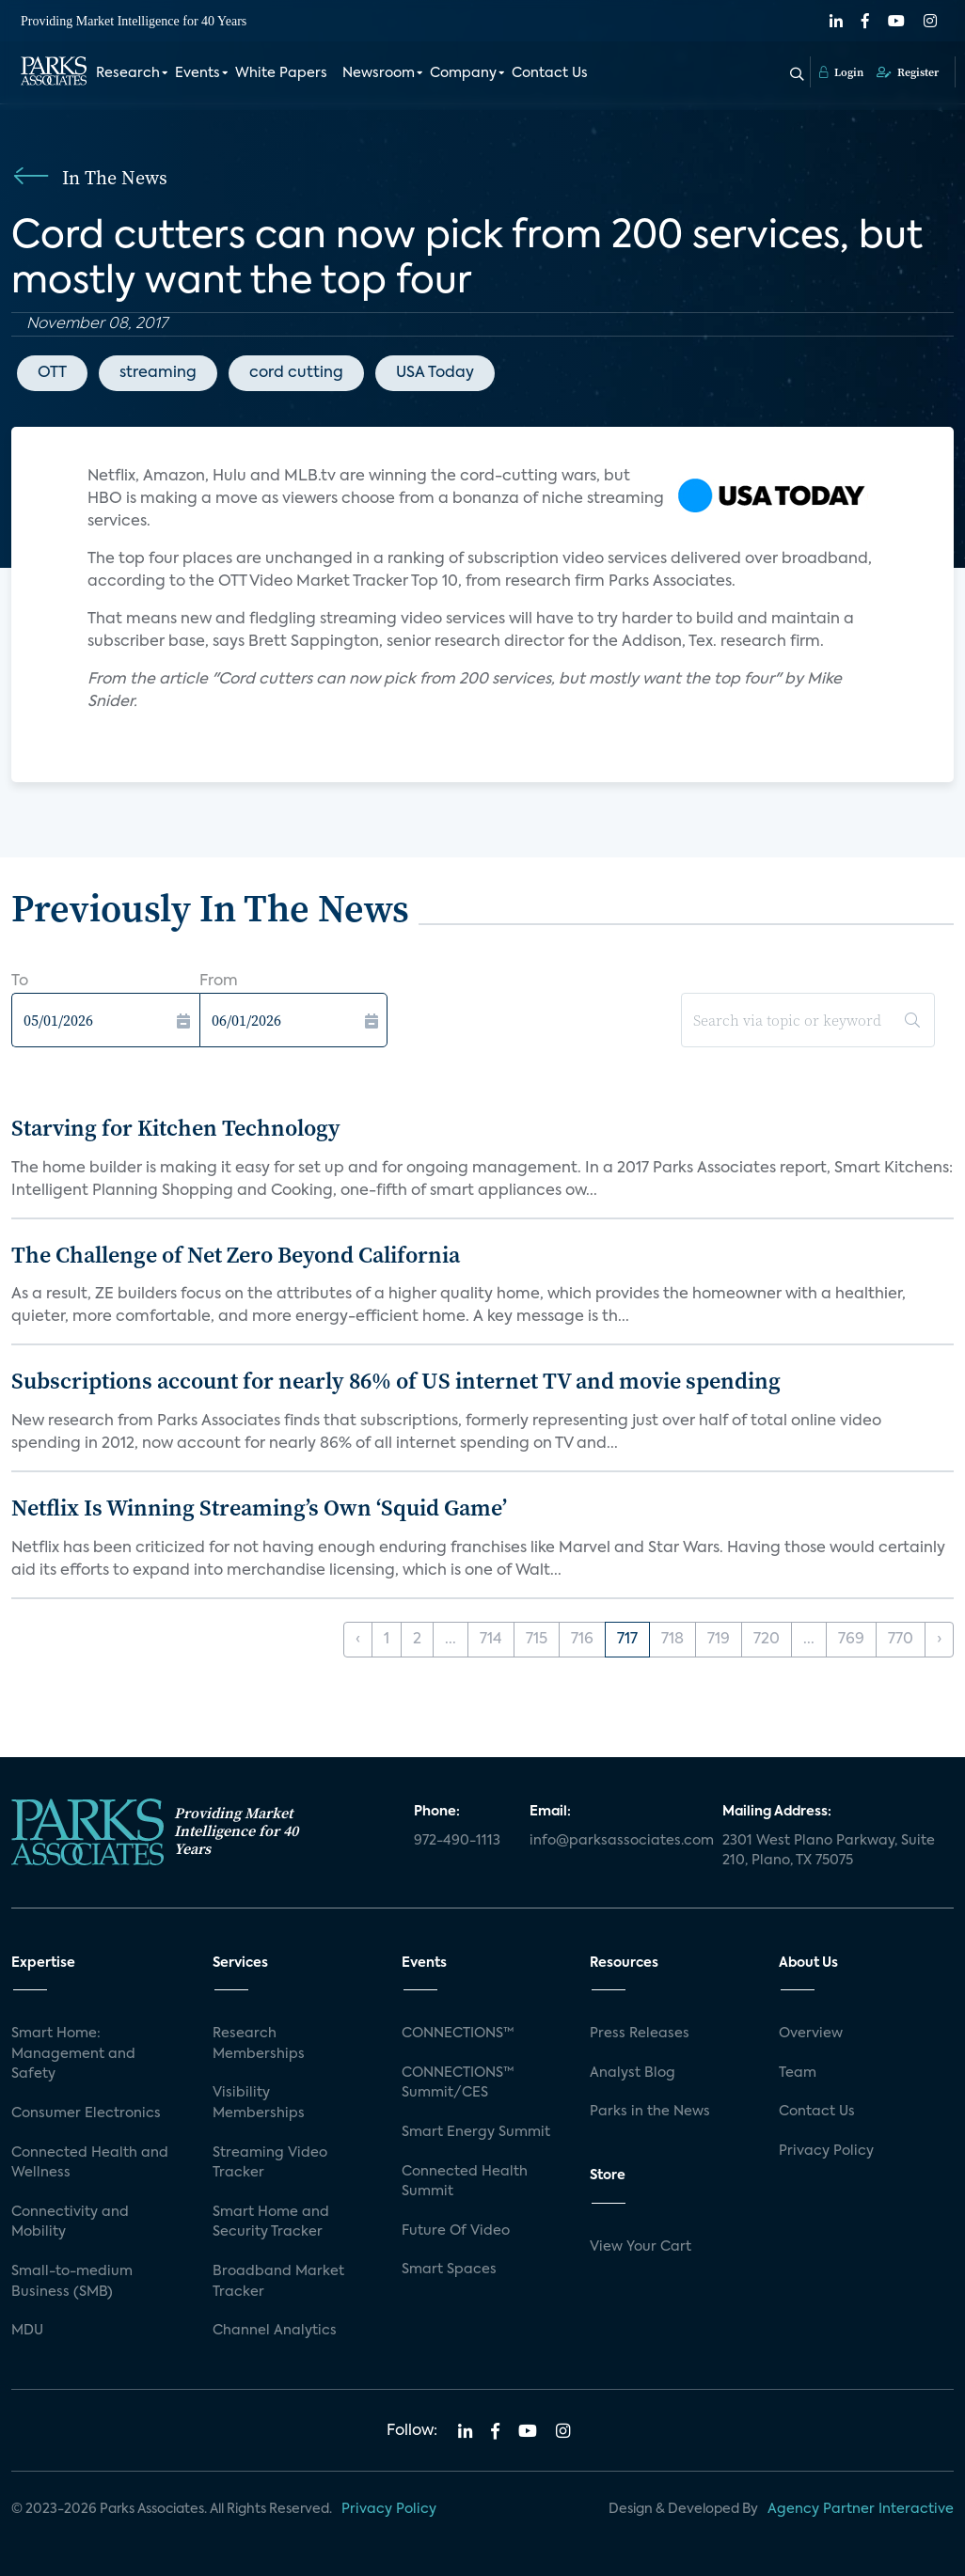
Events (197, 73)
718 (672, 1639)
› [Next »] (939, 1639)
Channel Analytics (275, 2330)
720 (766, 1639)
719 (718, 1639)
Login (841, 72)
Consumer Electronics (86, 2113)
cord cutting (296, 373)
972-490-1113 (457, 1840)
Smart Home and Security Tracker (271, 2222)
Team (797, 2073)
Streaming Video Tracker (270, 2163)
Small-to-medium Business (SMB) (72, 2282)
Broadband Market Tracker (278, 2282)
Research (128, 73)
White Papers (281, 73)
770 (900, 1639)
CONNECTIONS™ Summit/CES (458, 2083)
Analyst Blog (632, 2073)
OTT (52, 373)
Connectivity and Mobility (70, 2222)
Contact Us (550, 73)
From (218, 981)
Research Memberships (259, 2044)
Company (463, 73)
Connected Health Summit (465, 2182)
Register (908, 72)
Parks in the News (650, 2111)
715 (536, 1639)
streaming (158, 373)
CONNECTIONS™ (458, 2033)
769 (851, 1639)
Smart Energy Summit (476, 2132)
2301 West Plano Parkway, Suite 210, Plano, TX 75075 (828, 1851)
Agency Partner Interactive (860, 2509)
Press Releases (639, 2033)
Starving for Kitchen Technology (175, 1127)
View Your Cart (640, 2247)
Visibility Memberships (259, 2103)
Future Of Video (456, 2231)
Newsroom (378, 73)
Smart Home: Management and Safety (73, 2054)
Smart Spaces (449, 2269)
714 (491, 1639)
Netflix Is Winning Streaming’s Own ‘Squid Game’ (259, 1507)
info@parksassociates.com (615, 1840)
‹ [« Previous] (358, 1639)
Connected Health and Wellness (89, 2163)
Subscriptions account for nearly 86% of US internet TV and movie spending (396, 1380)
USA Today (435, 373)
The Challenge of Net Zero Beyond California (235, 1254)
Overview (811, 2033)
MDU (27, 2330)
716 (582, 1639)
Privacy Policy (826, 2151)
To (19, 981)
